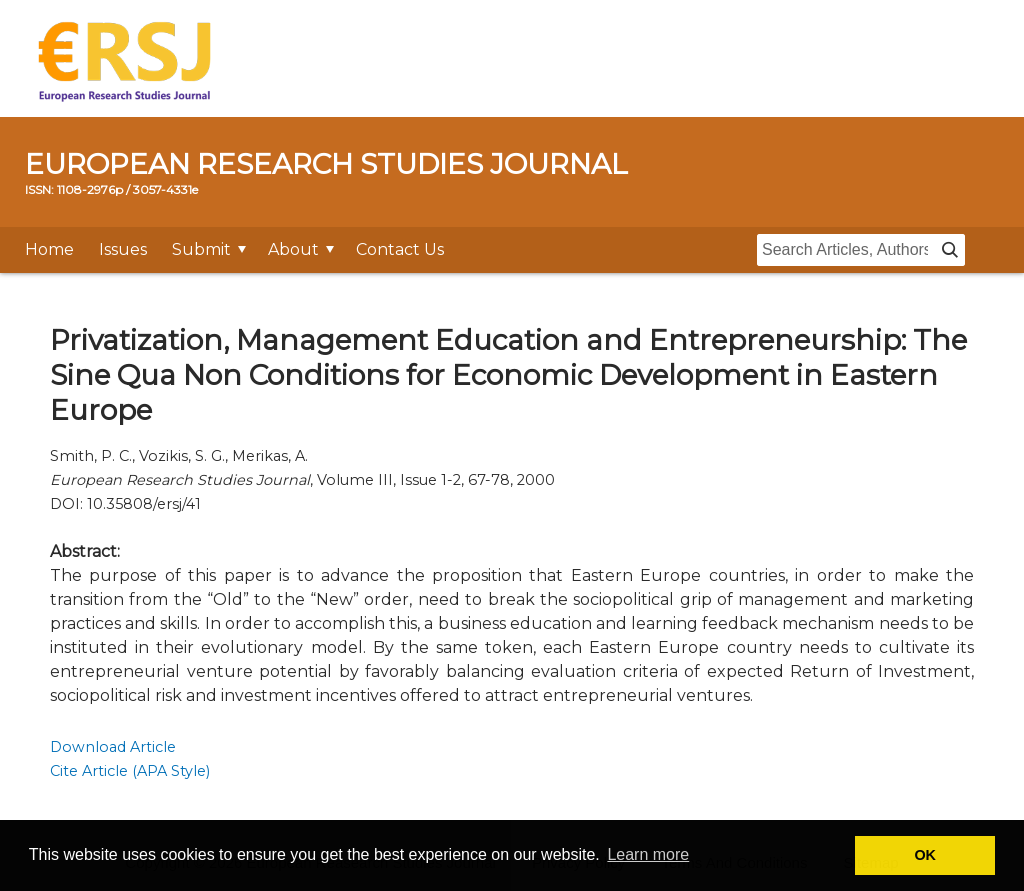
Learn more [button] (648, 854)
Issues (123, 249)
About (293, 249)
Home (49, 249)
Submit (201, 249)
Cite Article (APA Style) (130, 771)
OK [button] (925, 855)
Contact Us (400, 249)
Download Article (113, 747)
